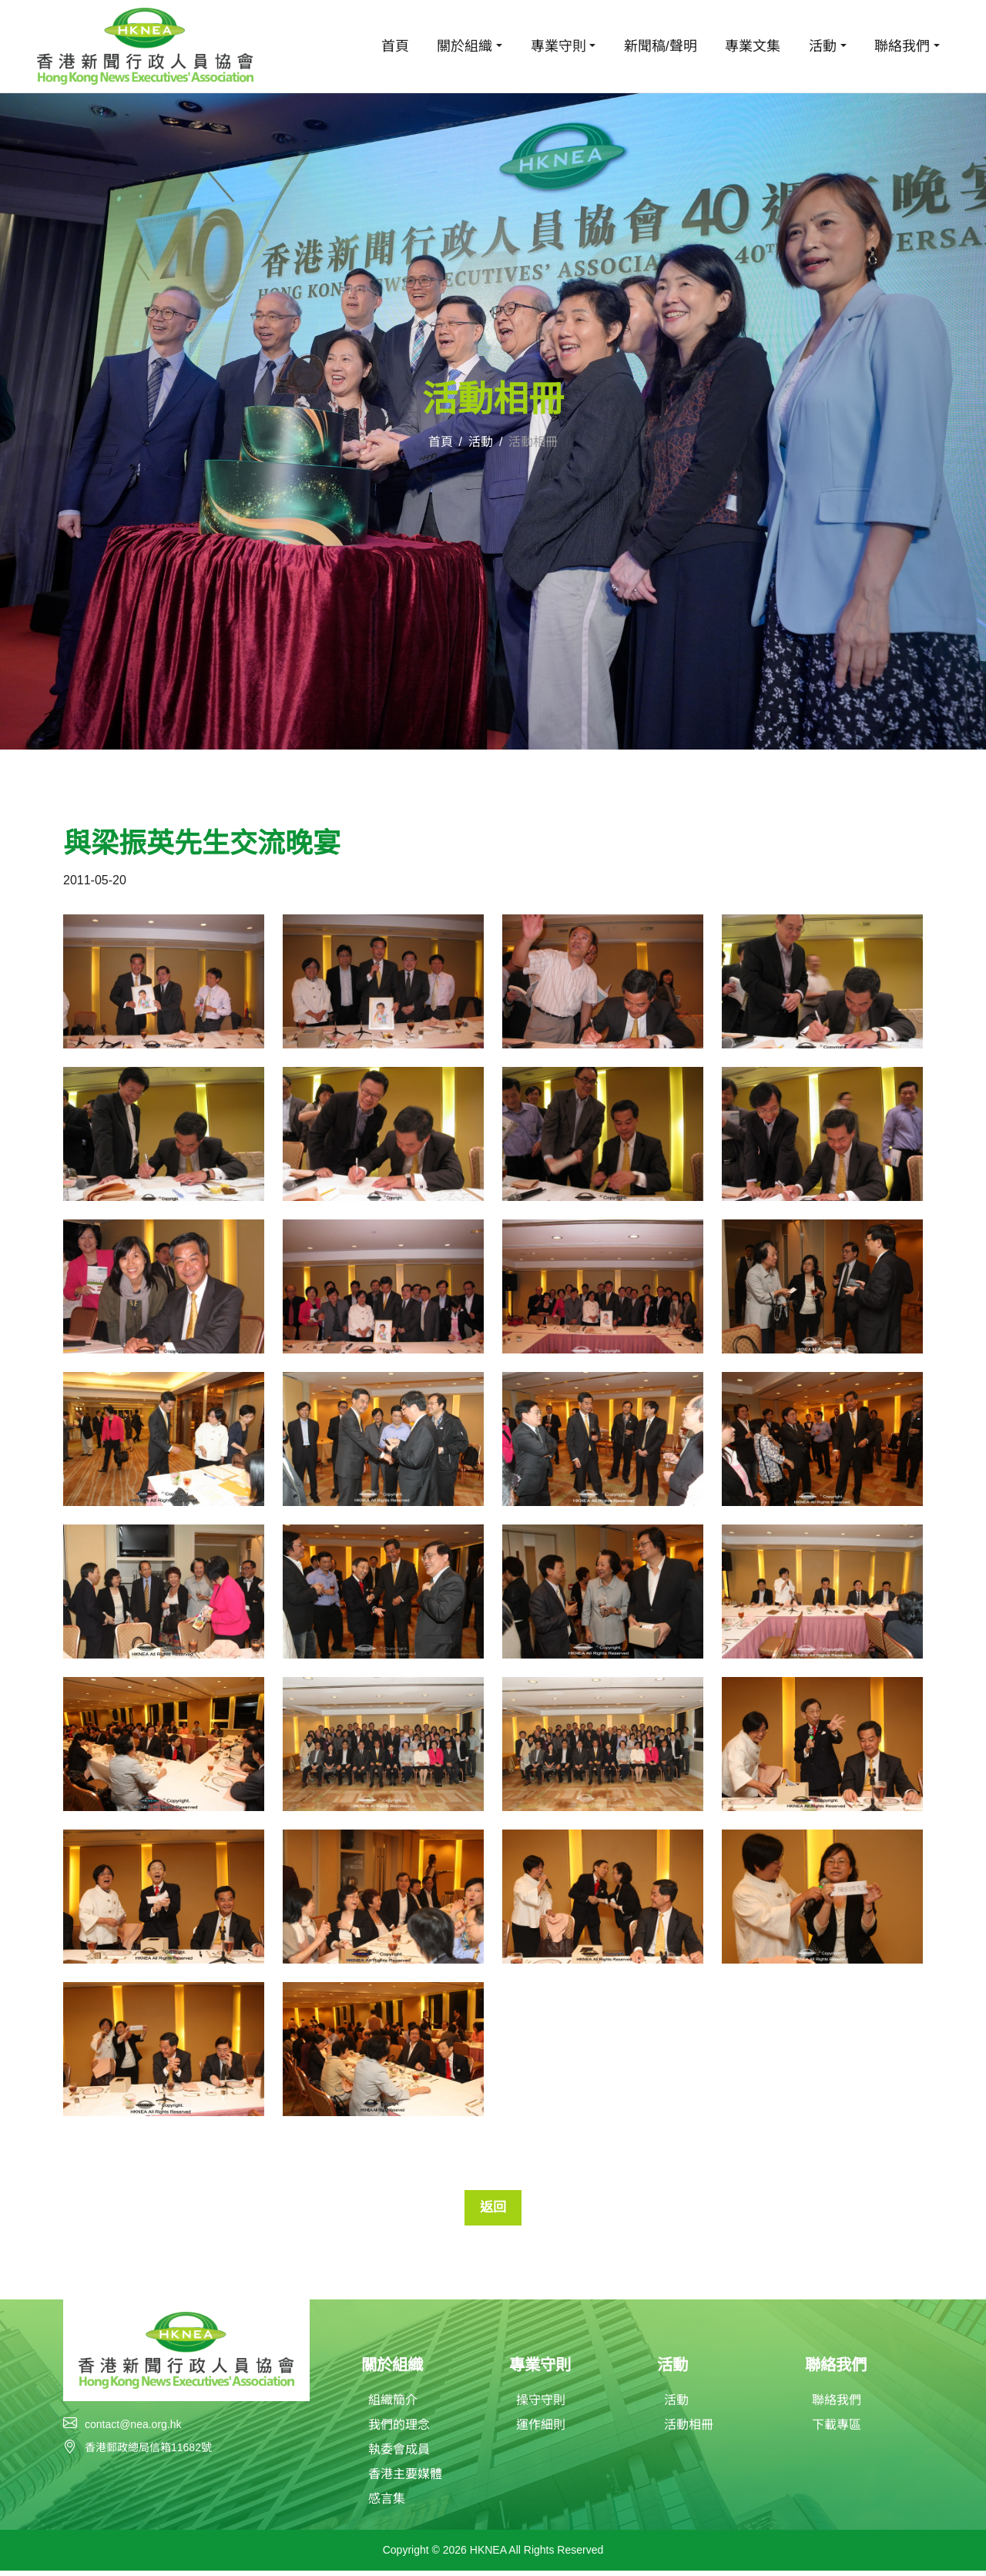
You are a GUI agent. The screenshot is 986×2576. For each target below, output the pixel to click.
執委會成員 (399, 2454)
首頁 (395, 46)
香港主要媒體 (405, 2479)
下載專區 (836, 2430)
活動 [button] (823, 46)
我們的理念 (399, 2430)
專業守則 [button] (558, 46)
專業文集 (752, 46)
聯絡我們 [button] (902, 46)
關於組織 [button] (464, 46)
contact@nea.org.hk (133, 2428)
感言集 (386, 2504)
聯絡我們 (836, 2405)
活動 (480, 441)
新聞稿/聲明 (660, 46)
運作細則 (540, 2430)
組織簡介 (393, 2405)
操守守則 (540, 2405)
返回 (493, 2209)
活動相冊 (688, 2430)
